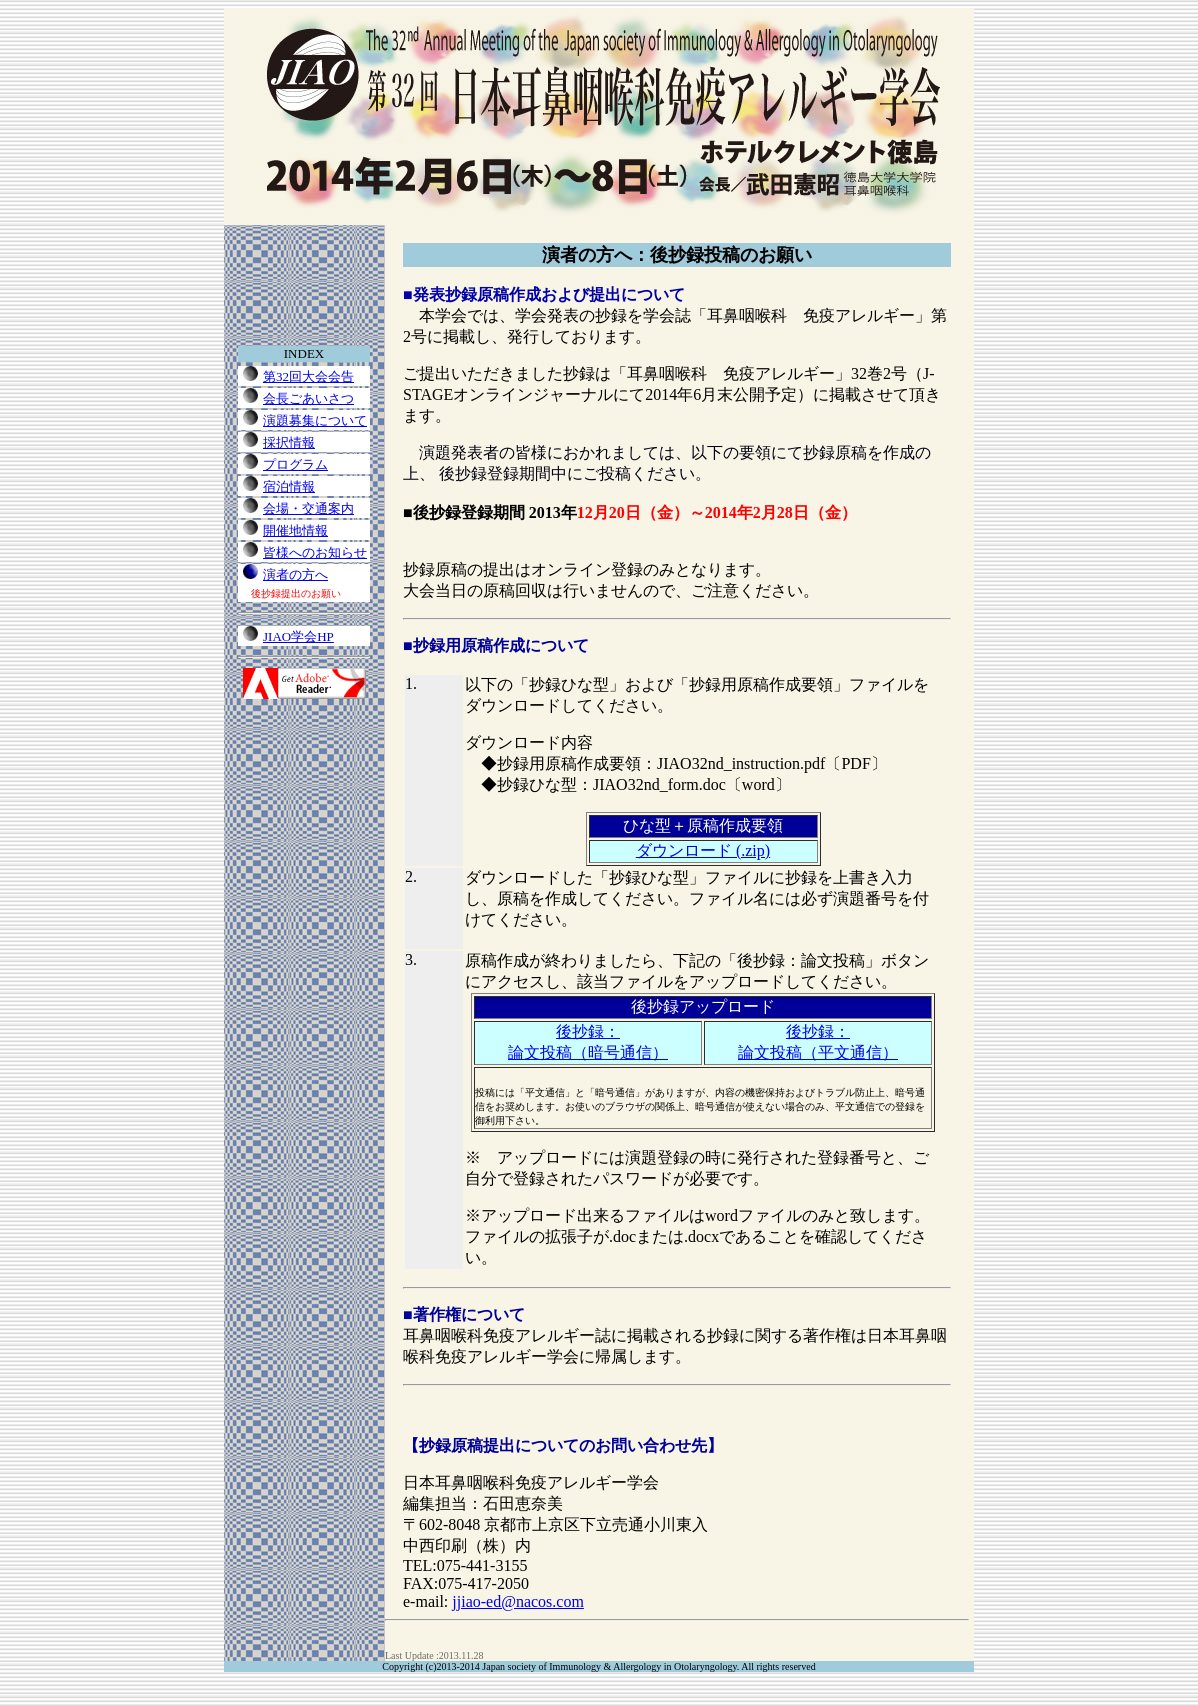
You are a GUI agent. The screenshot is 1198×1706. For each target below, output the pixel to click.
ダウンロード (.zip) (703, 850)
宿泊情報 (289, 486)
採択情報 (289, 442)
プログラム (295, 464)
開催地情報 (295, 530)
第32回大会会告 (308, 376)
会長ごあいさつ (308, 398)
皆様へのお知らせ (315, 552)
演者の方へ (295, 574)
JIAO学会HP (298, 636)
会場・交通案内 (308, 508)
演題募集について (315, 420)
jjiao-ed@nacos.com (518, 1601)
